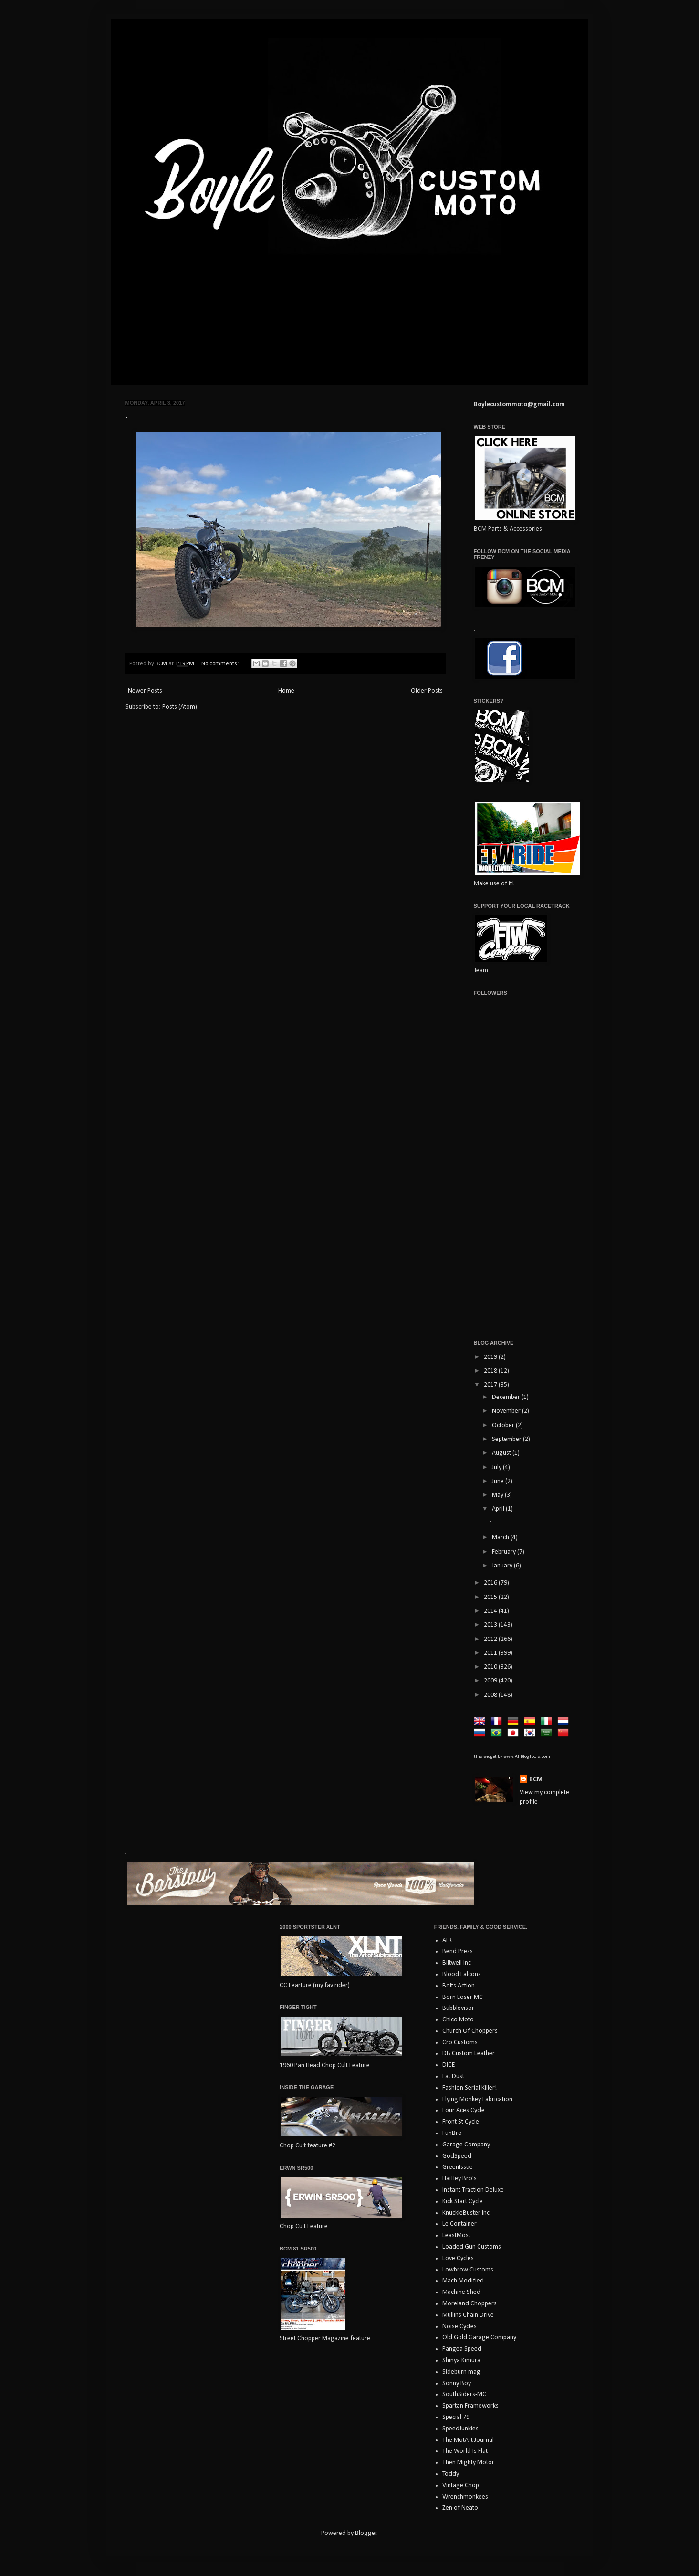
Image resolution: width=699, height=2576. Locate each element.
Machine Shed (461, 2292)
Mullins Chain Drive (468, 2315)
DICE (448, 2065)
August (502, 1453)
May (498, 1495)
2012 (491, 1639)
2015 (491, 1597)
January (503, 1565)
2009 (491, 1680)
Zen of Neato (460, 2508)
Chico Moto (458, 2019)
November (507, 1411)
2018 (491, 1371)
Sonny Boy (456, 2383)
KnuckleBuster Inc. (466, 2213)
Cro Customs (460, 2042)
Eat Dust (453, 2076)
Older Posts (427, 690)
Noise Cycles (459, 2326)
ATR (447, 1940)
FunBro (452, 2133)
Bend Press (457, 1951)
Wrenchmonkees (465, 2497)
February (504, 1552)
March (501, 1537)
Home (286, 690)
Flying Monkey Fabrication (477, 2099)
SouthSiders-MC (464, 2394)
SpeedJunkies (460, 2428)
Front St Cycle (460, 2121)
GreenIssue (457, 2167)
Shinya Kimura (461, 2360)
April (499, 1509)
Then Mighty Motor (468, 2462)
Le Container (459, 2224)
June (498, 1481)
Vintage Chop (460, 2485)
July (497, 1467)
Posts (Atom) (179, 707)
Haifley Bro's (459, 2178)
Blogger (366, 2533)
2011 (491, 1653)
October (504, 1425)
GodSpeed (456, 2156)
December (507, 1397)
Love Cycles (458, 2258)
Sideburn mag (461, 2372)
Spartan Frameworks (470, 2405)
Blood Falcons (461, 1974)
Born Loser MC (462, 1997)
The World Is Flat (465, 2451)
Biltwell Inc (456, 1962)
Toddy (450, 2474)
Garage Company (466, 2144)
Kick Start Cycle (462, 2201)
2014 (491, 1611)
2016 (491, 1583)
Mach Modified (463, 2280)
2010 (491, 1667)
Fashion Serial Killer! (469, 2088)
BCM (536, 1779)
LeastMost (456, 2235)
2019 (491, 1357)
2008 (491, 1695)
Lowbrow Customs (467, 2269)
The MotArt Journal (468, 2440)
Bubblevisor (458, 2008)
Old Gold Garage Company (479, 2337)
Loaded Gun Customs (471, 2246)
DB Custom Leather (468, 2053)
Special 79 (455, 2417)
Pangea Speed (461, 2349)
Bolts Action (458, 1985)
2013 (491, 1625)
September (507, 1439)
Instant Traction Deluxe (473, 2190)
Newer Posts (145, 690)
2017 (491, 1384)
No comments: (220, 664)
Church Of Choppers (470, 2031)
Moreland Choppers (469, 2303)
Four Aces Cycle (463, 2110)
